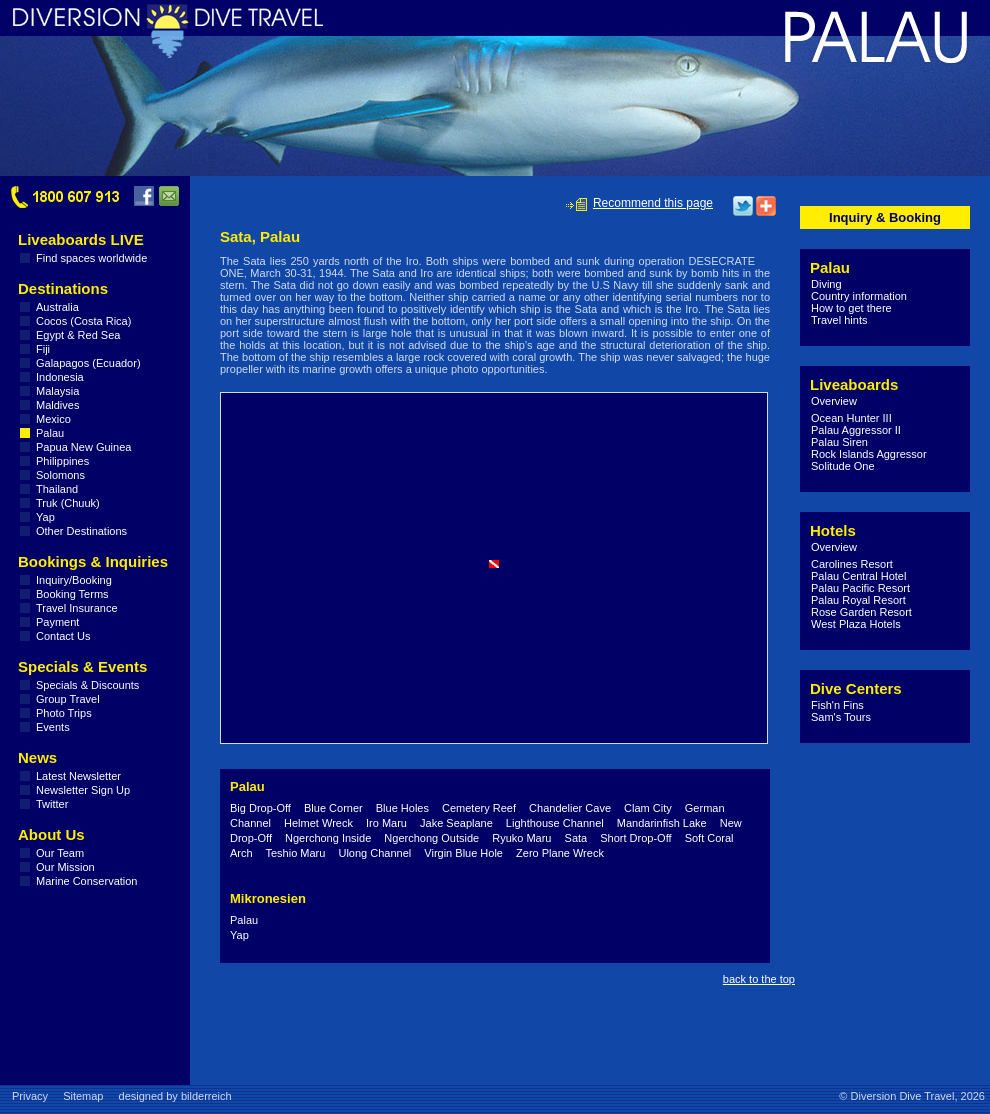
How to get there (851, 308)
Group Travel (68, 699)
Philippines (62, 461)
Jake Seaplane (456, 823)
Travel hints (839, 320)
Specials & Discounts (87, 685)
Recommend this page (653, 203)
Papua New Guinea (83, 447)
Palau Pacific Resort (860, 588)
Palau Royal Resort (858, 600)
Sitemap (83, 1096)
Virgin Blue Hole (463, 853)
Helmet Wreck (318, 823)
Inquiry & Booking (885, 217)
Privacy (30, 1096)
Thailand (57, 489)
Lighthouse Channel (555, 823)
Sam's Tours (841, 717)
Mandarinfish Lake (662, 823)
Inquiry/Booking (74, 580)
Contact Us (63, 636)
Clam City (648, 808)
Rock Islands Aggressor (869, 454)
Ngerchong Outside (431, 838)
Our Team (60, 853)
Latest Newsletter (78, 776)
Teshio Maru (295, 853)
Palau (50, 433)
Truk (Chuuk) (68, 503)
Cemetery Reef (479, 808)
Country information (859, 296)
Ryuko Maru (521, 838)
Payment (57, 622)
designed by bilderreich (175, 1096)
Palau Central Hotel (858, 576)
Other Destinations (81, 531)
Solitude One (843, 466)
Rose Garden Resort (861, 612)
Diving (826, 284)
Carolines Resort (852, 564)
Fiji (43, 349)
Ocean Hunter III (851, 418)
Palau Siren (839, 442)
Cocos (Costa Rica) (83, 321)
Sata (576, 838)
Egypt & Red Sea (78, 335)
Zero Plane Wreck (560, 853)
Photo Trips (64, 713)
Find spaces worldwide (91, 258)
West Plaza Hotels (856, 624)
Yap (45, 517)
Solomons (60, 475)
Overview (834, 401)
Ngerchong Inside (328, 838)
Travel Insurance (77, 608)
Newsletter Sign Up (83, 790)
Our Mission (65, 867)
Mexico (53, 419)
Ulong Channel (374, 853)
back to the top (759, 979)
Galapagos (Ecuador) (88, 363)
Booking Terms (72, 594)
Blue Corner (333, 808)
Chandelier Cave (570, 808)
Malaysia (57, 391)
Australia (57, 307)
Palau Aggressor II (856, 430)
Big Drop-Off (260, 808)
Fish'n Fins (837, 705)
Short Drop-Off (635, 838)
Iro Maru (386, 823)
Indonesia (60, 377)
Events (53, 727)
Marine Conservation (87, 881)
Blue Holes (402, 808)
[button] (494, 564)
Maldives (57, 405)
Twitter (52, 804)
